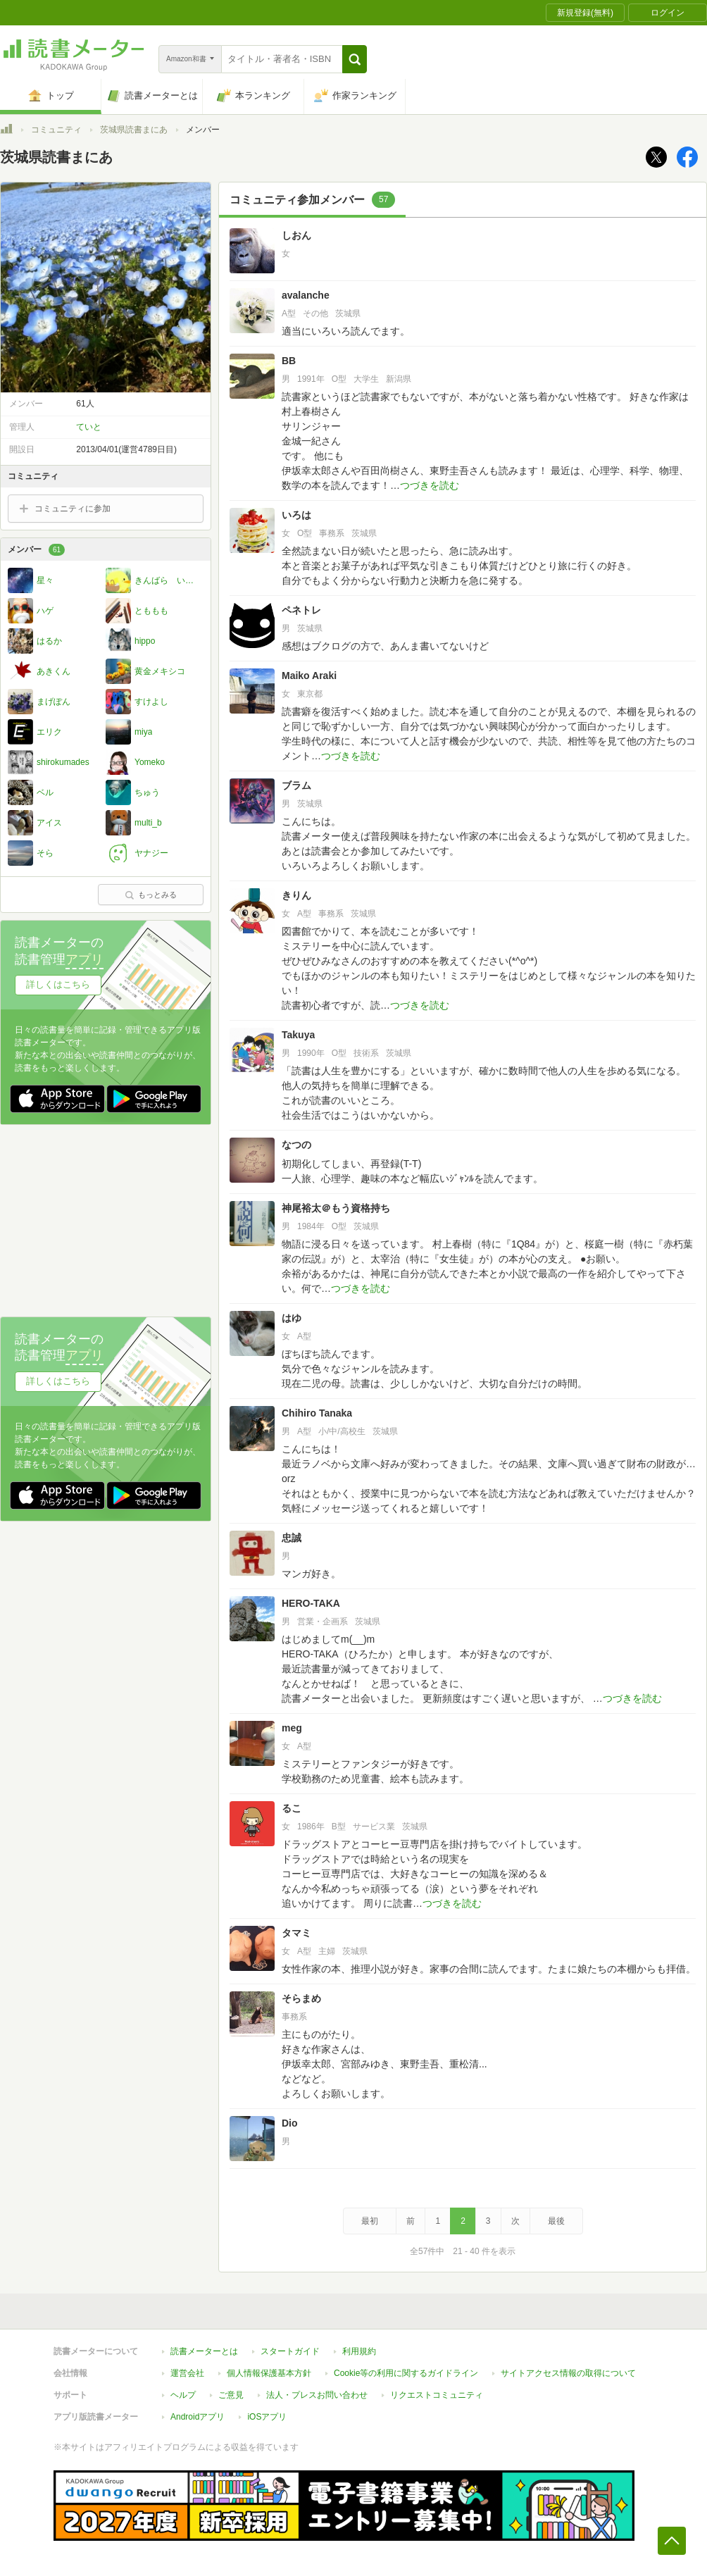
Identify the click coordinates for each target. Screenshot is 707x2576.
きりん (296, 895)
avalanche (306, 295)
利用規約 (359, 2351)
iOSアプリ (267, 2417)
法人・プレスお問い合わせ (317, 2395)
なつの (301, 1144)
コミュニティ (56, 130)
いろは (296, 515)
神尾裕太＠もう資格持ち (336, 1208)
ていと (88, 427)
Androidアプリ (197, 2417)
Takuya (298, 1034)
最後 (556, 2221)
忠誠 (291, 1537)
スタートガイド (290, 2351)
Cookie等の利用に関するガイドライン (406, 2373)
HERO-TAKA (311, 1603)
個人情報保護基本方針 (269, 2373)
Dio (290, 2123)
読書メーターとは (204, 2351)
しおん (296, 235)
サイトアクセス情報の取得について (568, 2373)
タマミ (296, 1933)
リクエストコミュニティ (436, 2395)
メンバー (36, 550)
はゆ (291, 1318)
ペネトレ (301, 610)
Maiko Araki (309, 675)
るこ (291, 1808)
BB (289, 360)
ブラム (296, 785)
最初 (369, 2221)
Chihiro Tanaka (317, 1413)
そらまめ (301, 1998)
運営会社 (187, 2373)
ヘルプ (183, 2395)
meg (292, 1728)
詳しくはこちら (58, 984)
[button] (354, 59)
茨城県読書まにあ (134, 130)
